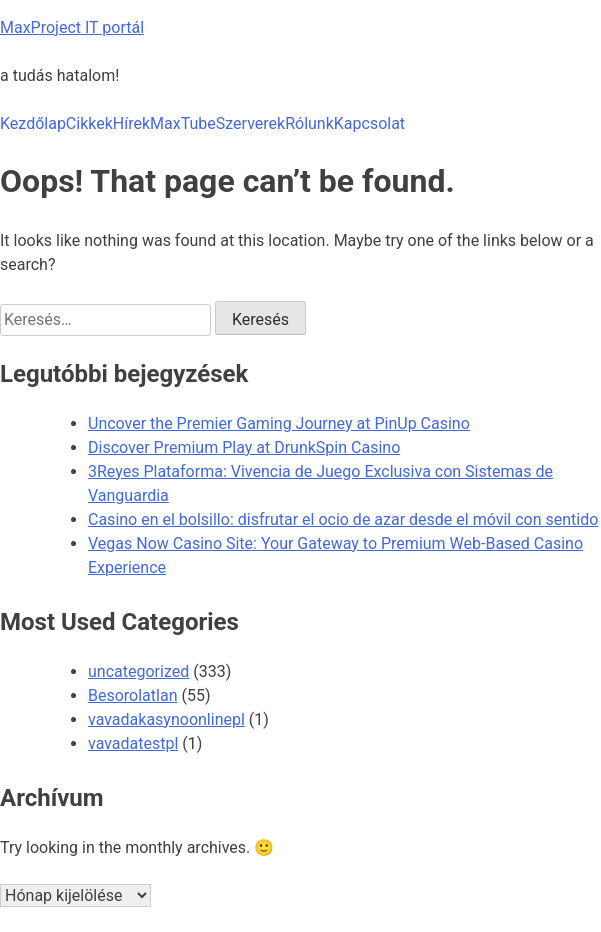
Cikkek (89, 123)
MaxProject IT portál (72, 27)
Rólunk (309, 123)
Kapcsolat (369, 123)
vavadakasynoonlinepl (166, 719)
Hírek (131, 123)
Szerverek (250, 123)
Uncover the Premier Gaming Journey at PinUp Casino (279, 423)
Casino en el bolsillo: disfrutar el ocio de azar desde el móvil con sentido (343, 519)
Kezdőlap (33, 123)
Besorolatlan (132, 695)
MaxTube (183, 123)
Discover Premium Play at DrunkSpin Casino (244, 447)
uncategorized (138, 671)
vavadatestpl (133, 743)
